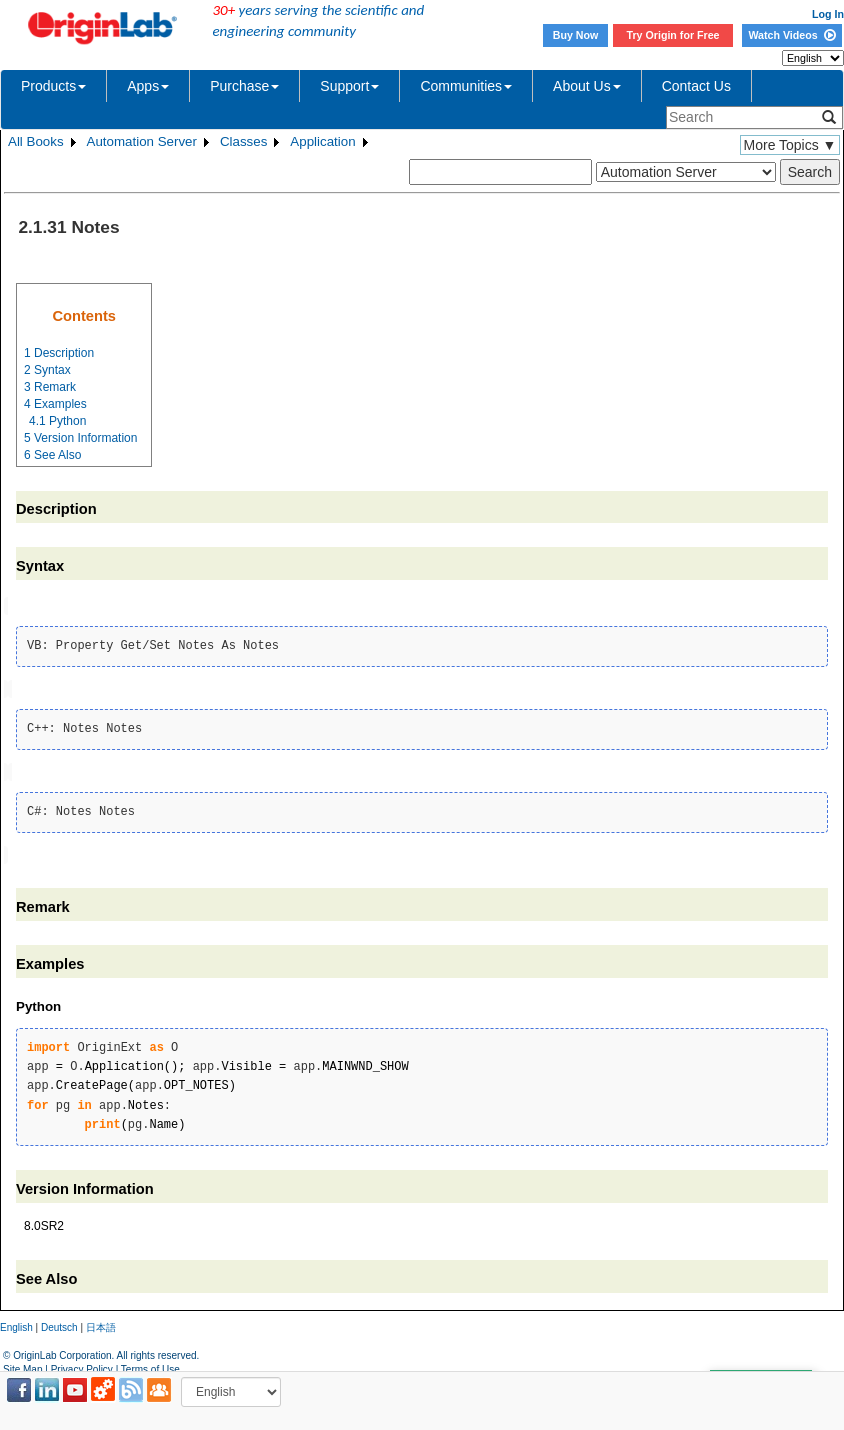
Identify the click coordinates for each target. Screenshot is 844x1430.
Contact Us (696, 86)
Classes (243, 141)
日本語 (101, 1323)
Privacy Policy (82, 1364)
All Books (36, 141)
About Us (587, 86)
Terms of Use (150, 1364)
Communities (466, 86)
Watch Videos (791, 35)
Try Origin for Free (673, 35)
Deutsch (59, 1323)
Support (349, 86)
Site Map (22, 1364)
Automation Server (142, 141)
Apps (148, 86)
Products (53, 86)
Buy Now (576, 35)
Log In (828, 14)
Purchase (244, 86)
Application (322, 141)
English (16, 1323)
